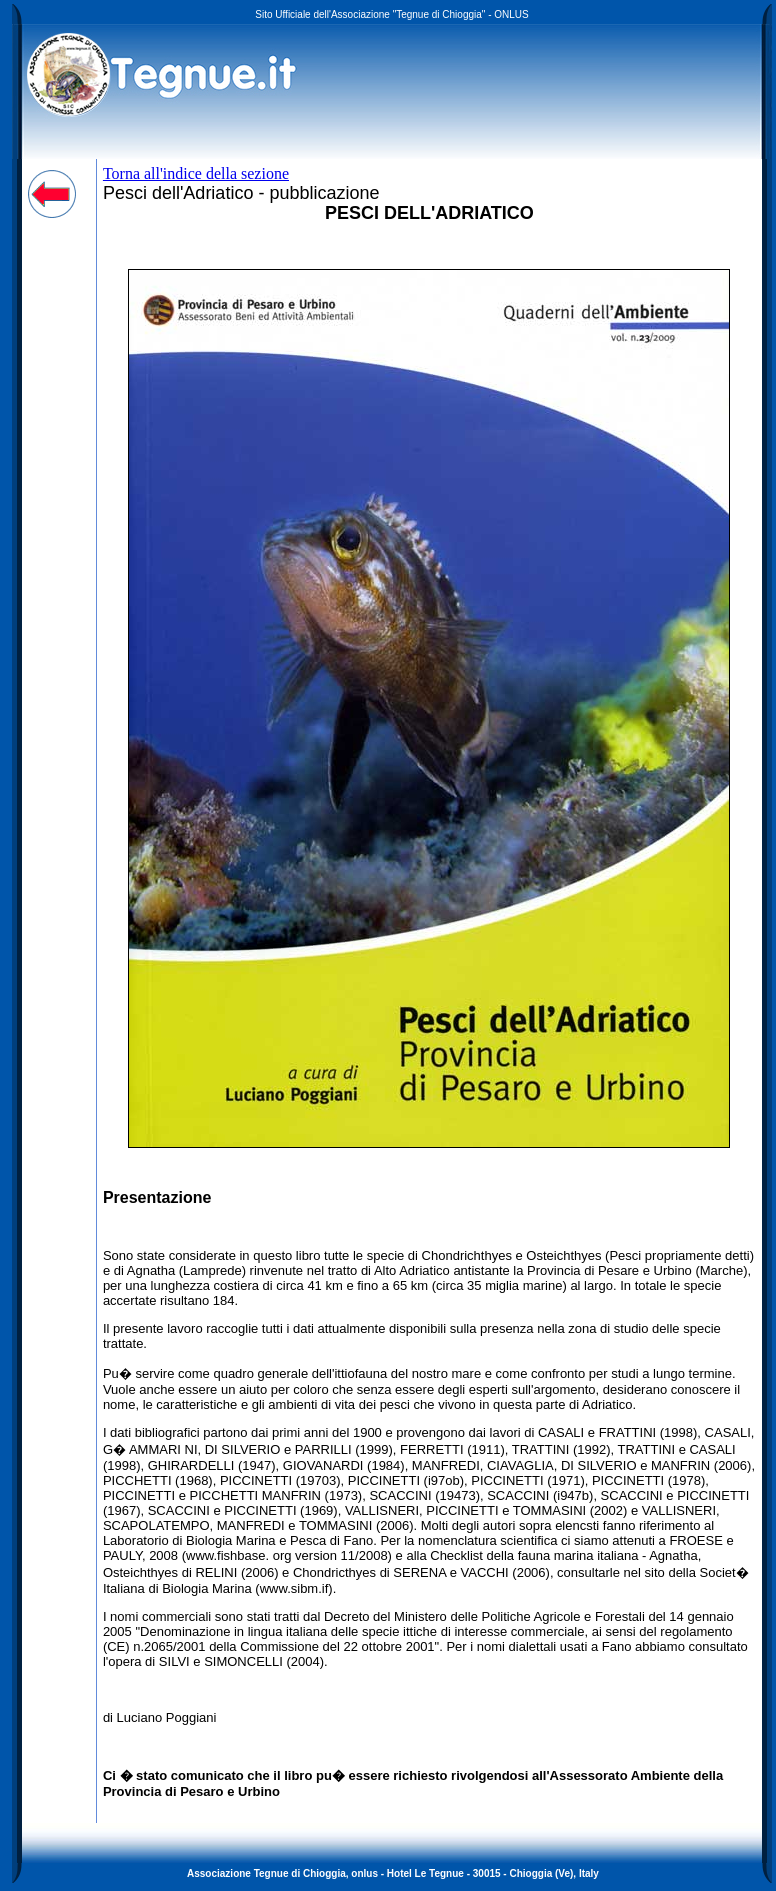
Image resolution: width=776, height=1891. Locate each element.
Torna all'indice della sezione (196, 173)
